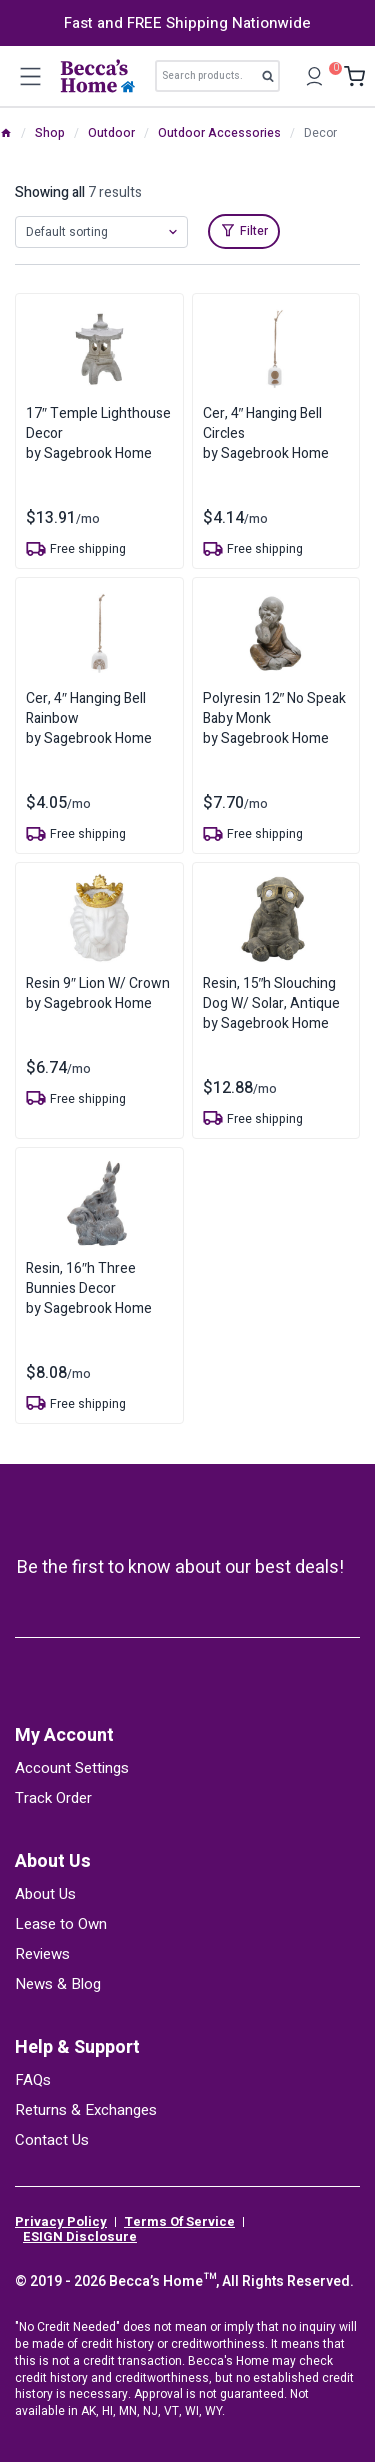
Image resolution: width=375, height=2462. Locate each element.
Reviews (42, 1954)
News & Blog (58, 1984)
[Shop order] (101, 232)
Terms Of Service (179, 2222)
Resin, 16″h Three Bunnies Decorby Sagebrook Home (89, 1288)
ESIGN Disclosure (80, 2237)
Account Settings (72, 1768)
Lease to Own (61, 1924)
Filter (254, 231)
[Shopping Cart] (349, 76)
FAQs (33, 2080)
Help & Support (77, 2047)
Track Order (53, 1798)
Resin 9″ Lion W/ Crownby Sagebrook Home (98, 993)
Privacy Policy (61, 2222)
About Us (53, 1861)
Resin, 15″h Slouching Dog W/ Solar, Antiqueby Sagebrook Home (271, 1003)
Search (273, 80)
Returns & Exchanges (86, 2110)
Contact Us (52, 2140)
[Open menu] (30, 76)
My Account (64, 1735)
